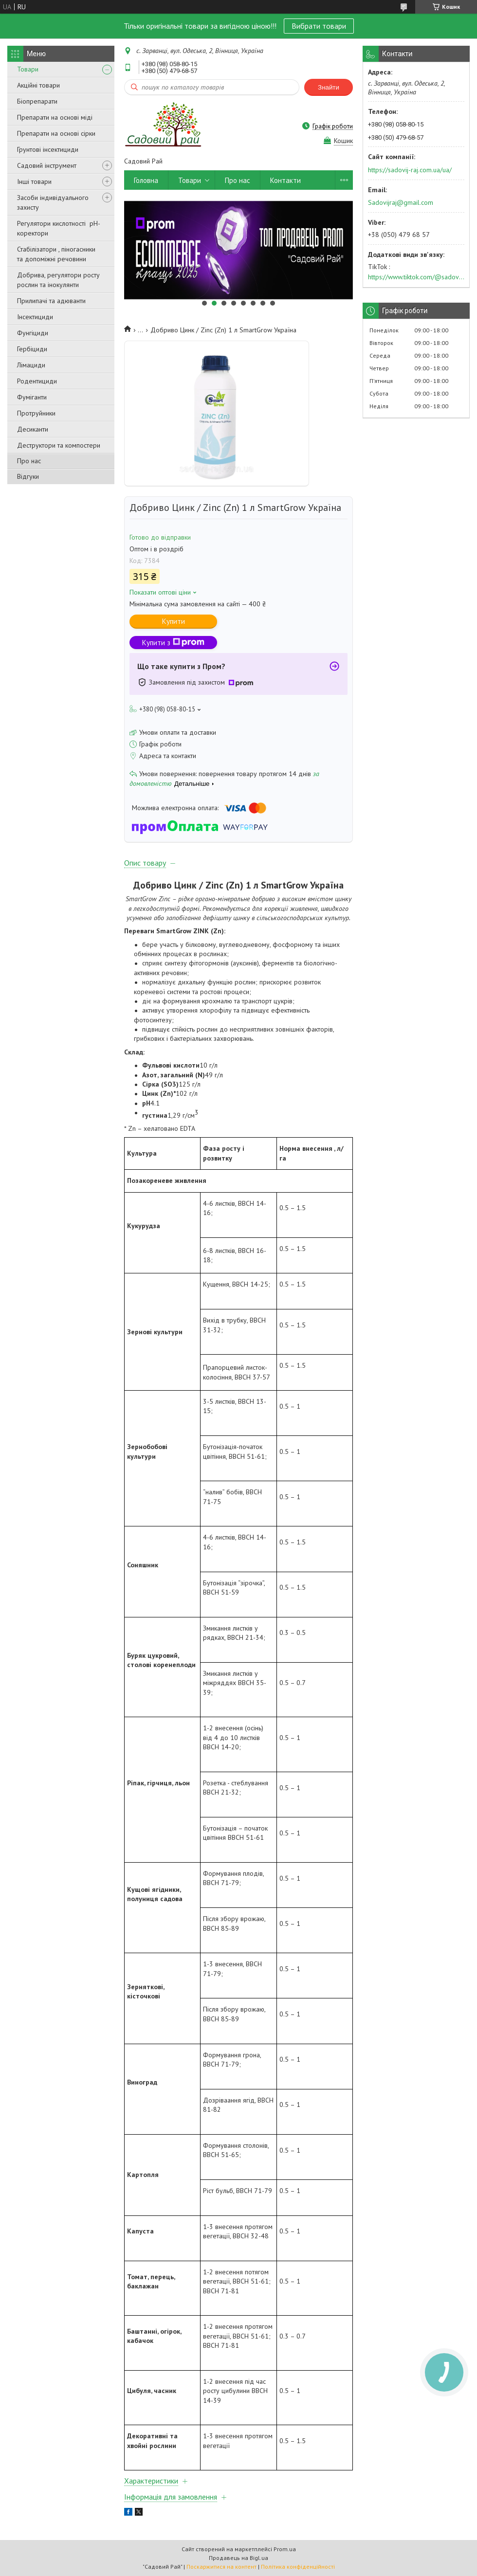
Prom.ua (285, 2549)
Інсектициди (35, 316)
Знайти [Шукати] (328, 87)
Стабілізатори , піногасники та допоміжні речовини (56, 254)
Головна (146, 180)
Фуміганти (32, 397)
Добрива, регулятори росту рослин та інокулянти (58, 280)
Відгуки (28, 476)
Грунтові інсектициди (47, 149)
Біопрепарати (37, 101)
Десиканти (32, 429)
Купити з (173, 642)
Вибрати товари (319, 26)
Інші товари (34, 181)
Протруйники (36, 413)
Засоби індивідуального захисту (53, 202)
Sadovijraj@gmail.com (400, 202)
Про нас (29, 460)
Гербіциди (32, 349)
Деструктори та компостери (58, 445)
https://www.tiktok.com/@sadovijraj (416, 276)
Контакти (285, 180)
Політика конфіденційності (298, 2566)
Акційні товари (38, 85)
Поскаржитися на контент (221, 2566)
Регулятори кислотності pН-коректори (58, 228)
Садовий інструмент (46, 165)
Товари (27, 69)
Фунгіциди (32, 332)
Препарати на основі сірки (56, 133)
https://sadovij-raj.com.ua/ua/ (410, 169)
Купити (173, 621)
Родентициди (37, 381)
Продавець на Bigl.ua (238, 2557)
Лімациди (31, 365)
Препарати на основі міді (54, 117)
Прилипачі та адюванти (51, 300)
